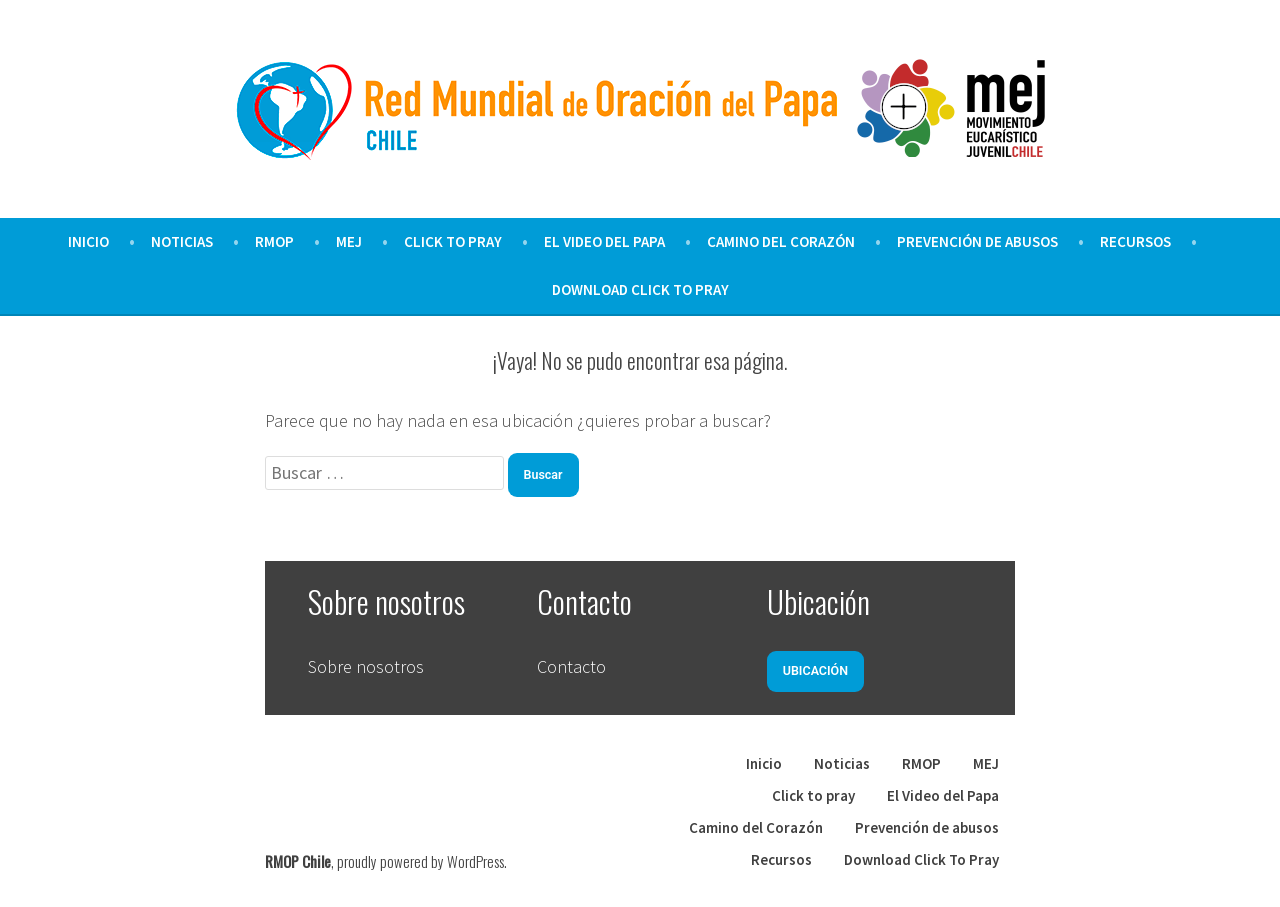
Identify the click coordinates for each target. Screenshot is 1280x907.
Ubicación (815, 670)
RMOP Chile (298, 861)
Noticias (182, 241)
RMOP (274, 241)
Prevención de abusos (977, 241)
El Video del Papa (604, 241)
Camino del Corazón (781, 241)
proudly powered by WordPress (420, 861)
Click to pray (453, 241)
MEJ (349, 241)
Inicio (88, 241)
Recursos (1135, 241)
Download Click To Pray (640, 289)
